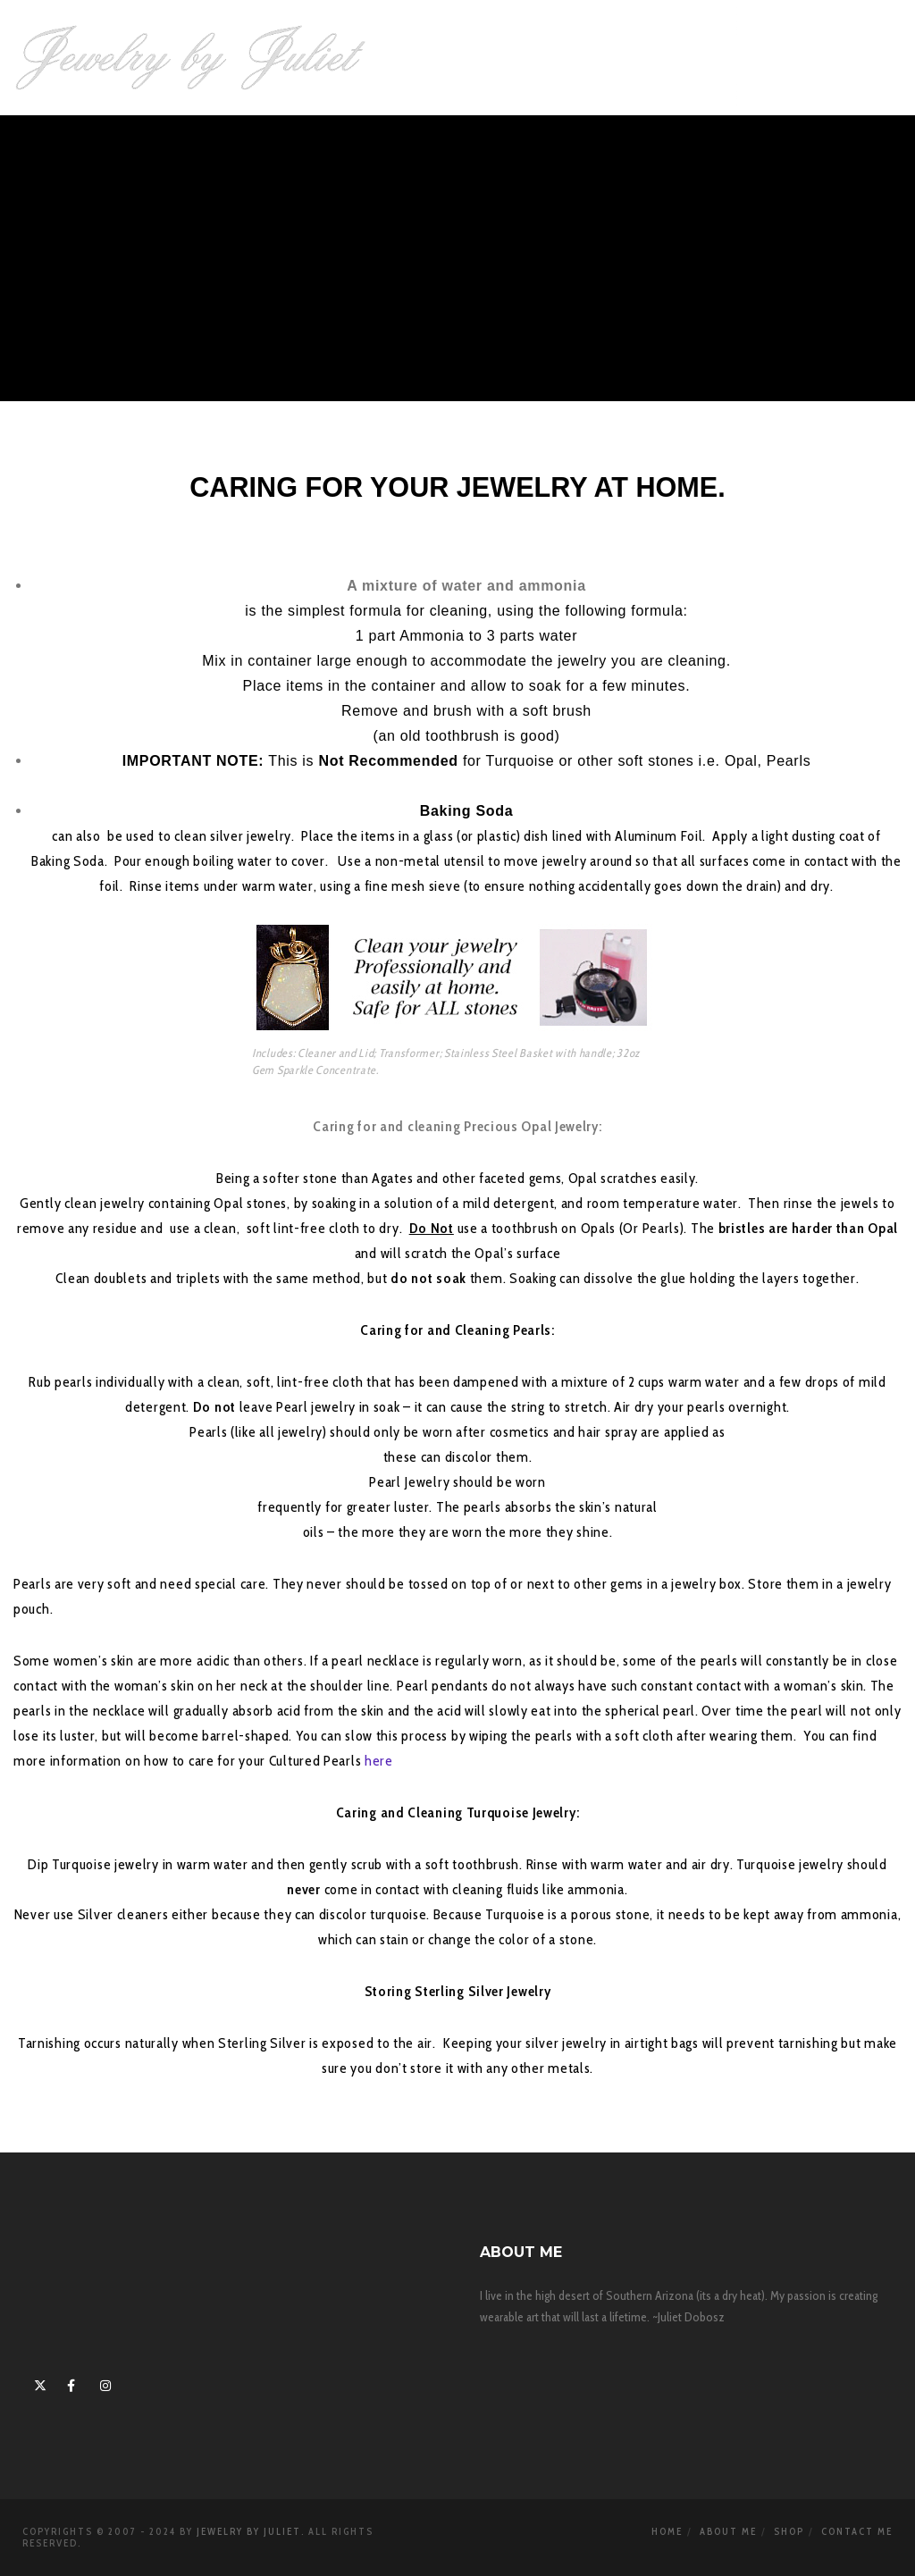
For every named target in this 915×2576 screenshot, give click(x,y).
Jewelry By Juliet (249, 2531)
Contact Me (857, 2531)
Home (667, 2531)
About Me (728, 2531)
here (379, 1760)
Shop (789, 2531)
